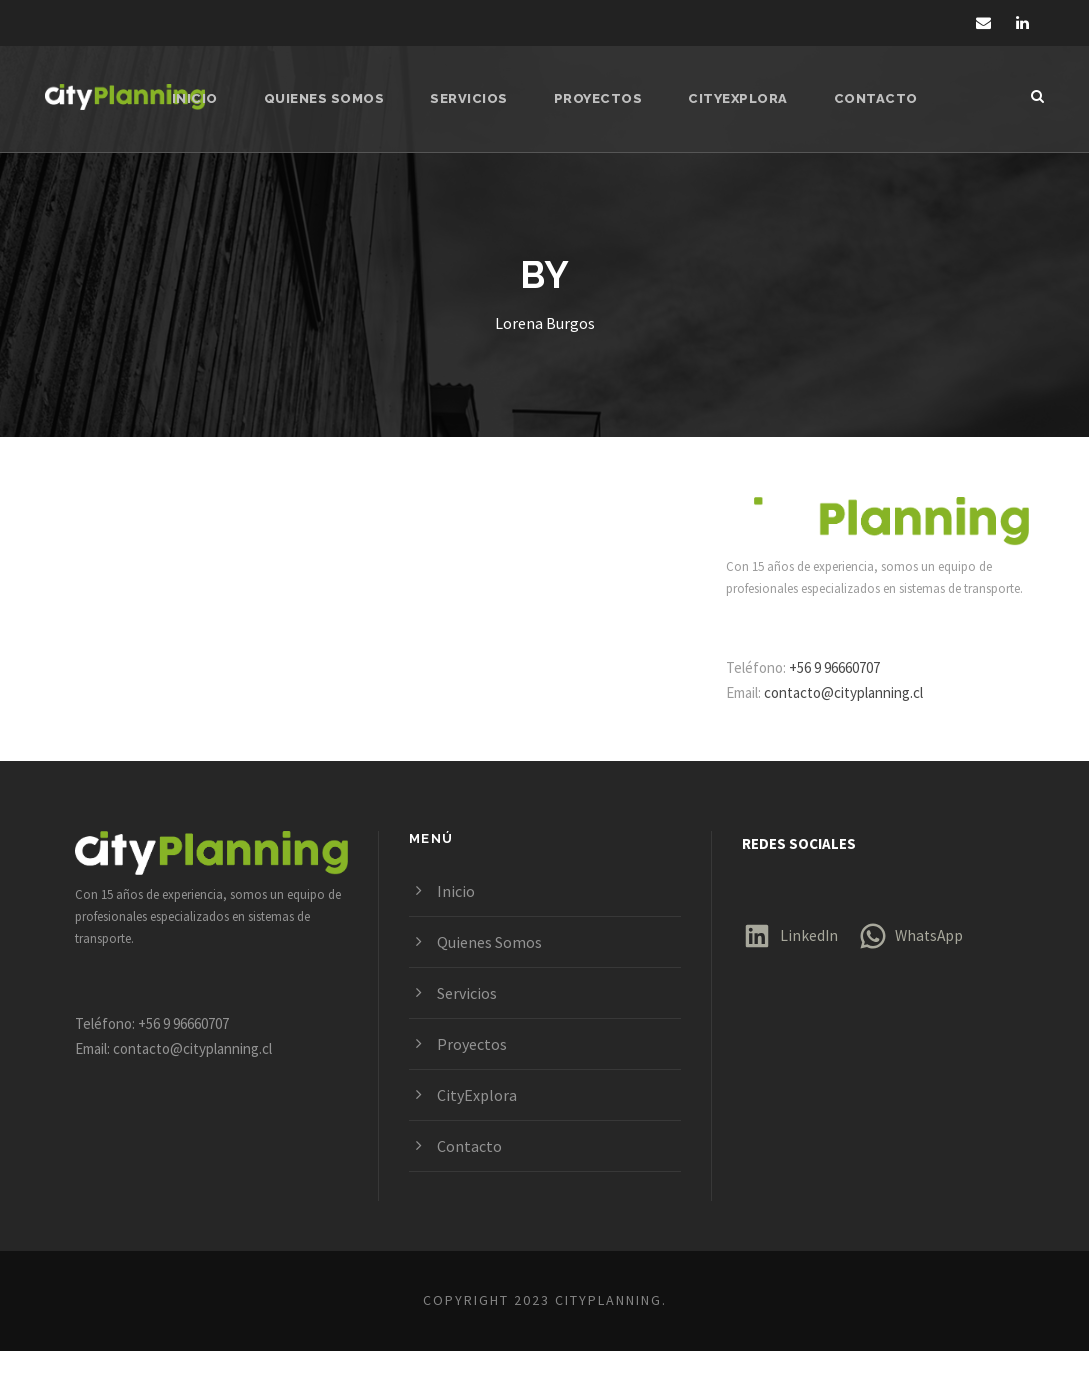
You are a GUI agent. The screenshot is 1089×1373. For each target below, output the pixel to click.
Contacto (869, 98)
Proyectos (598, 98)
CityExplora (736, 98)
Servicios (471, 98)
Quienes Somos (329, 98)
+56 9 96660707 (845, 689)
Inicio (203, 98)
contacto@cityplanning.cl (855, 714)
